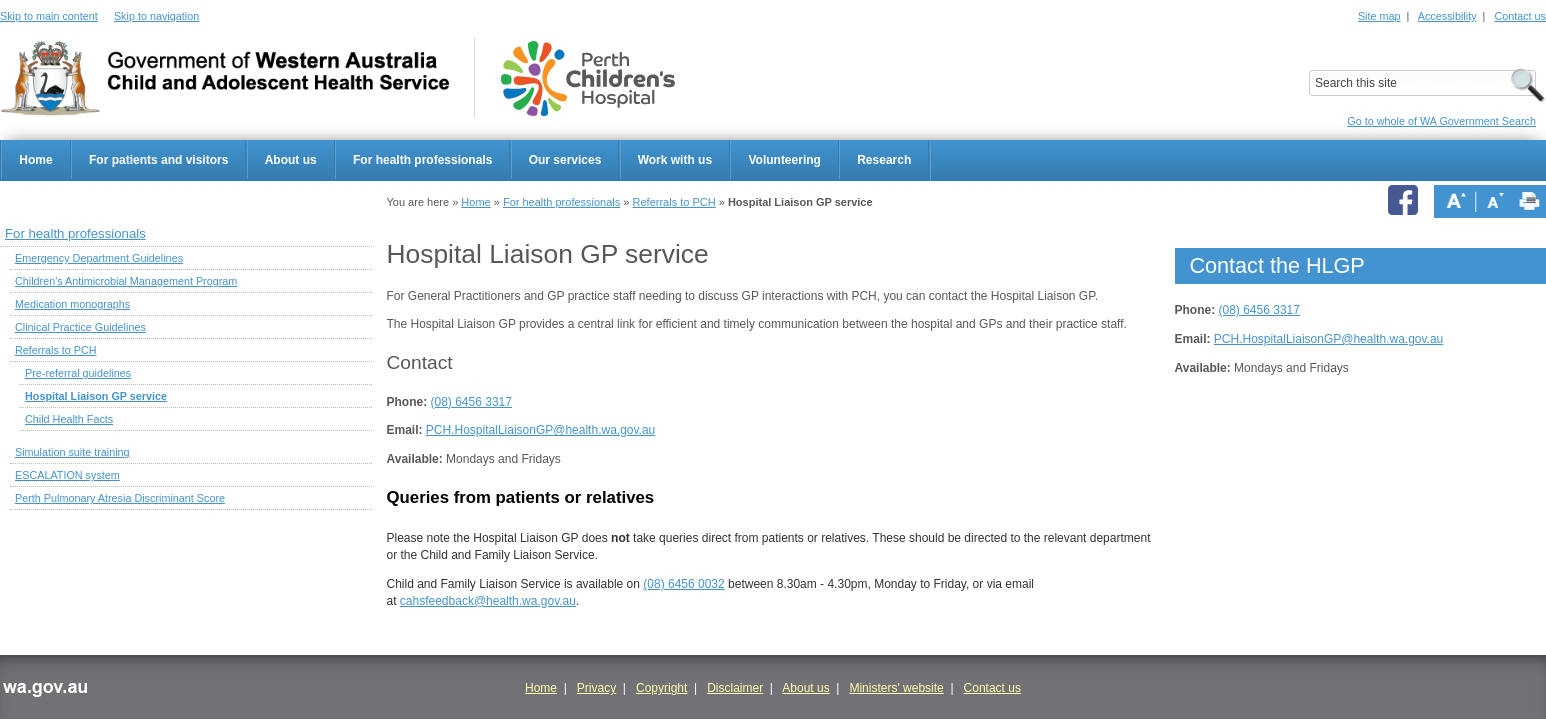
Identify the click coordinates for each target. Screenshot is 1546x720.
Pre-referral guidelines (78, 373)
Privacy (596, 688)
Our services (565, 160)
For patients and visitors (158, 160)
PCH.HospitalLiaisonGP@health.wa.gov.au (540, 430)
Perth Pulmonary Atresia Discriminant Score (120, 498)
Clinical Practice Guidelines (80, 327)
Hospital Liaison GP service (96, 396)
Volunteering (784, 160)
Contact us (1520, 16)
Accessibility (1447, 16)
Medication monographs (72, 304)
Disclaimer (735, 688)
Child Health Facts (69, 419)
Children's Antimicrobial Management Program (126, 281)
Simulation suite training (72, 452)
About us (291, 160)
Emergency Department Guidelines (99, 258)
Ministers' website (896, 688)
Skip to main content (49, 16)
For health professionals (422, 160)
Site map (1379, 16)
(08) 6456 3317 (471, 402)
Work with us (675, 160)
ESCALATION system (67, 475)
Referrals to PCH (674, 202)
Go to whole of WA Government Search (1441, 121)
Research (884, 160)
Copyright (661, 688)
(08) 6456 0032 (683, 584)
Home (35, 160)
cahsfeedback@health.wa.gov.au (488, 601)
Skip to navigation (156, 16)
